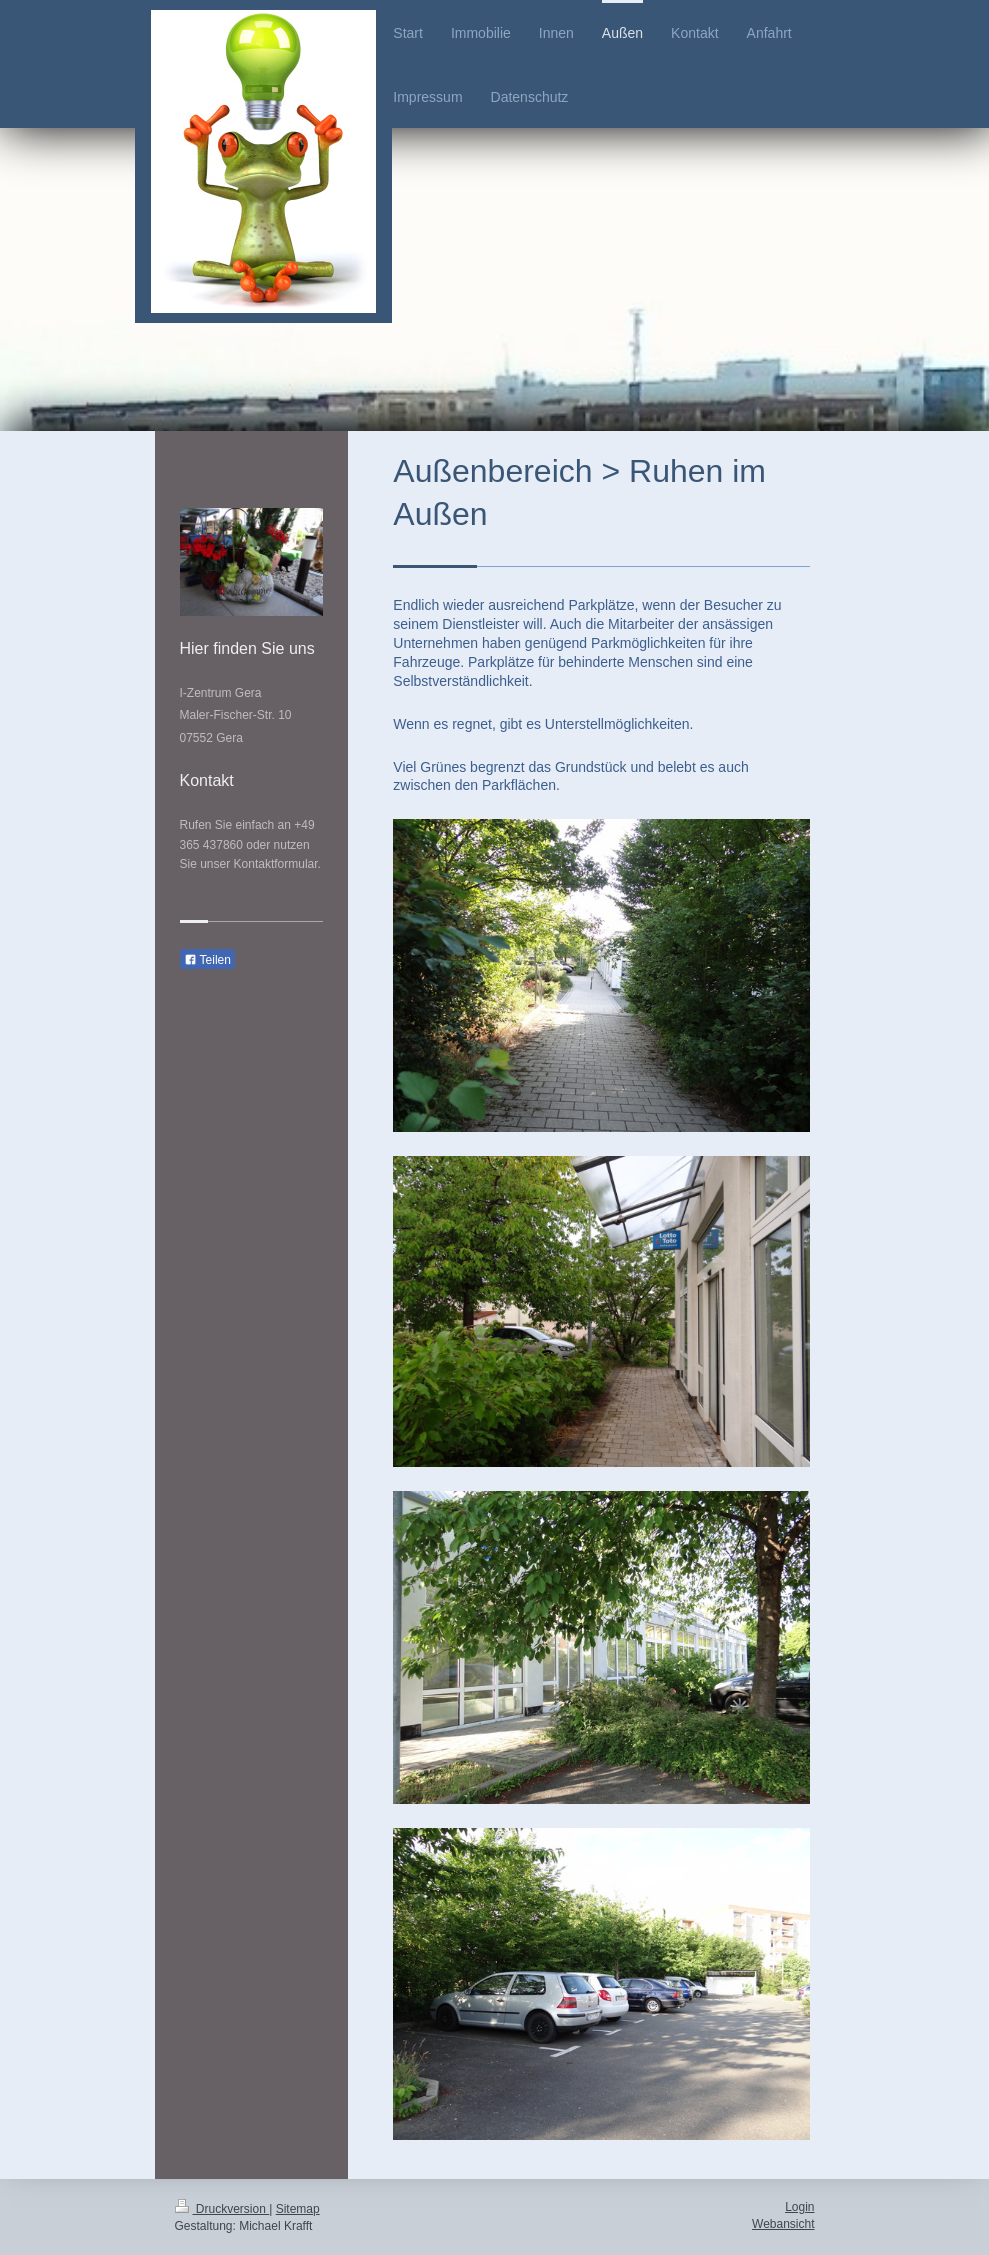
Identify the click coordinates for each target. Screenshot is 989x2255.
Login (799, 2207)
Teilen (207, 960)
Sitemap (298, 2209)
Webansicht (783, 2224)
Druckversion (222, 2209)
